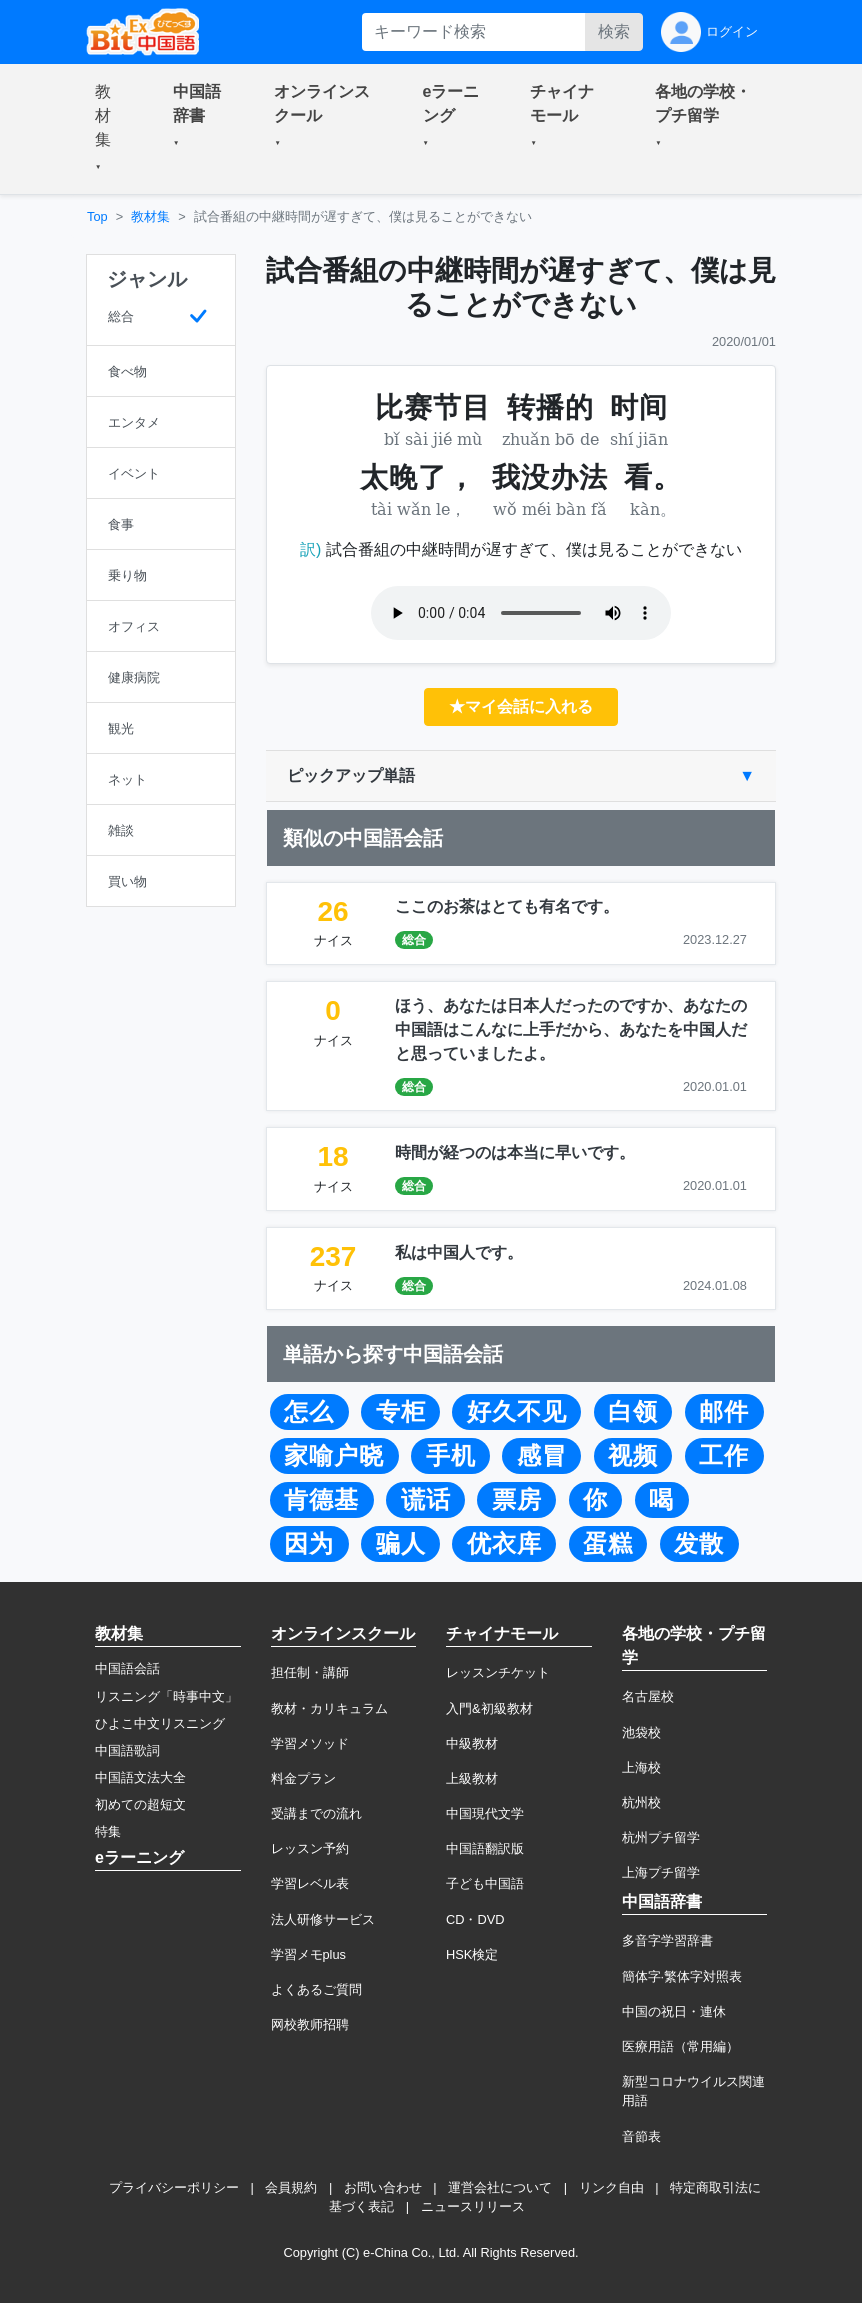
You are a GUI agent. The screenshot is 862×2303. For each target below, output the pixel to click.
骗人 (401, 1544)
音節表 (641, 2136)
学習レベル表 (310, 1883)
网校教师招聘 (310, 2024)
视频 (633, 1456)
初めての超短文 (140, 1804)
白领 (633, 1412)
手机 (451, 1456)
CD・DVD (475, 1919)
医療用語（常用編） (680, 2046)
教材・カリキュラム (329, 1708)
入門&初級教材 (489, 1708)
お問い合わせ (383, 2187)
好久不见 (517, 1412)
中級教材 (472, 1743)
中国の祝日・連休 (674, 2011)
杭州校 (641, 1802)
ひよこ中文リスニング (160, 1723)
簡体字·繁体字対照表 (682, 1976)
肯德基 (321, 1500)
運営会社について (500, 2187)
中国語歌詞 (127, 1750)
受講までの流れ (316, 1813)
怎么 (309, 1412)
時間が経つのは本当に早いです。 (515, 1152)
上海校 (641, 1767)
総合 (414, 940)
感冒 (542, 1456)
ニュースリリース (473, 2206)
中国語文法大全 (140, 1777)
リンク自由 (611, 2187)
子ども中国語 (485, 1883)
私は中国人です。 (459, 1252)
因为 (309, 1544)
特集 (108, 1831)
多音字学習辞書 (667, 1940)
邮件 (724, 1412)
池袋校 (641, 1732)
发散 (699, 1544)
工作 (724, 1456)
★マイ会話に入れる (521, 706)
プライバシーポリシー (174, 2187)
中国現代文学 (485, 1813)
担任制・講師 (310, 1672)
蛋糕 (608, 1544)
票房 (517, 1500)
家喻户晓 (334, 1456)
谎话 (426, 1500)
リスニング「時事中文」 (166, 1696)
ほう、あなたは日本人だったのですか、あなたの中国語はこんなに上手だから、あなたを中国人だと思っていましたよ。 (571, 1029)
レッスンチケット (498, 1672)
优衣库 (504, 1544)
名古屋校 (648, 1696)
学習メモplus (308, 1954)
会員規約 (291, 2187)
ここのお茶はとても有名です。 (507, 906)
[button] (110, 129)
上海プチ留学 (661, 1872)
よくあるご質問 (316, 1989)
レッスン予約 (310, 1848)
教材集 (150, 216)
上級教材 (472, 1778)
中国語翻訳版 (485, 1848)
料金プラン (303, 1778)
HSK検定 (472, 1954)
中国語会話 (127, 1668)
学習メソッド (310, 1743)
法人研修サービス (323, 1919)
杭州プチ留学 (661, 1837)
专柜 (401, 1412)
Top (97, 216)
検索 (614, 31)
